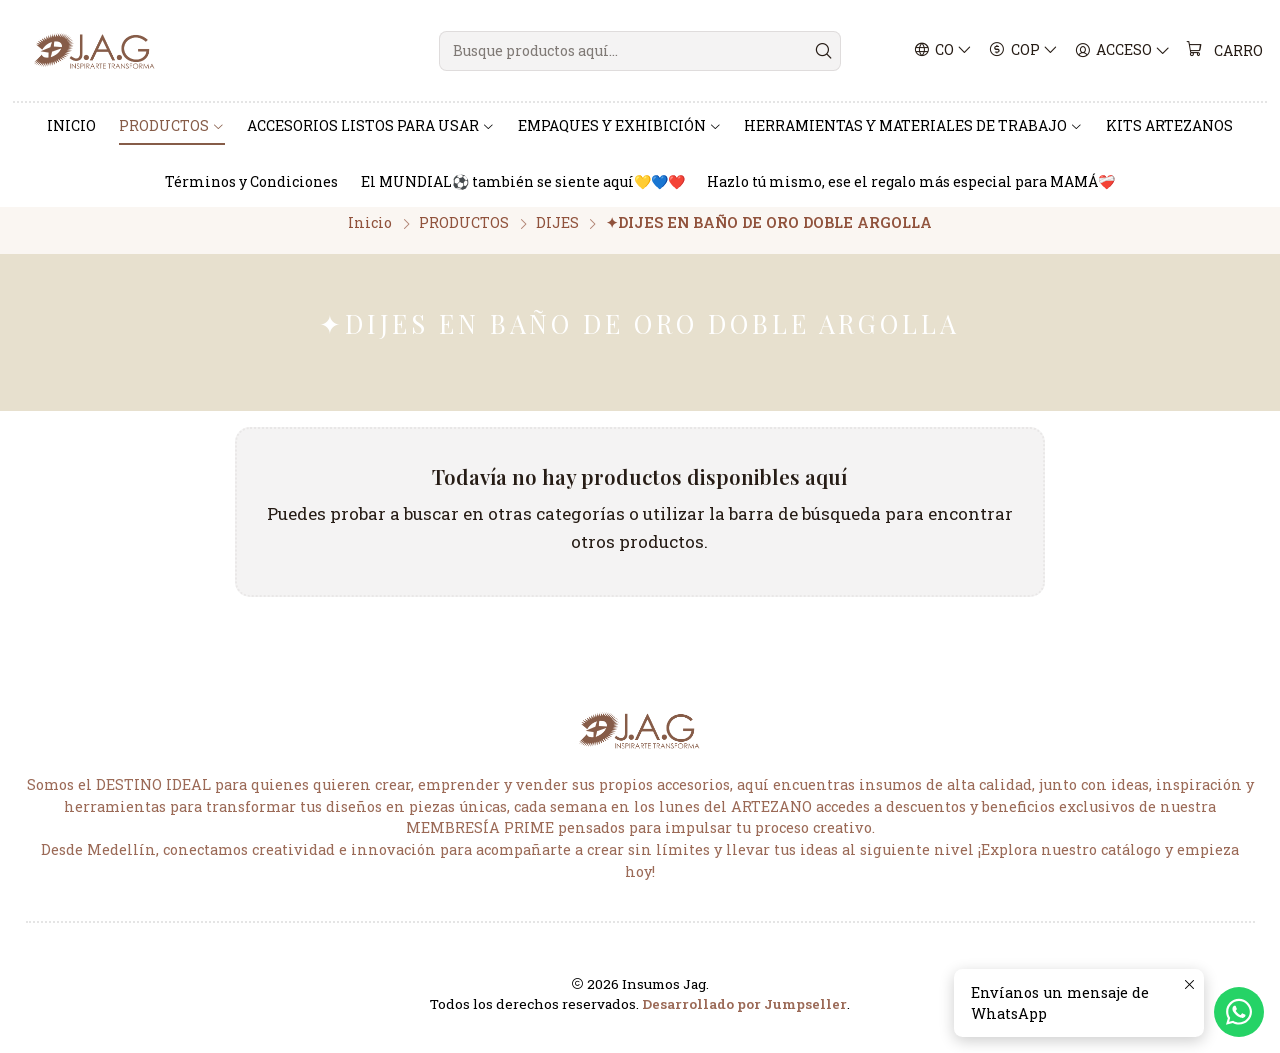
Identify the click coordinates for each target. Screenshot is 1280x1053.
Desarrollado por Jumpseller (744, 1017)
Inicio (370, 236)
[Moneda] (1024, 51)
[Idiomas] (943, 51)
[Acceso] (1123, 51)
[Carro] (1225, 51)
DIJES (557, 236)
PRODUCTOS (464, 236)
